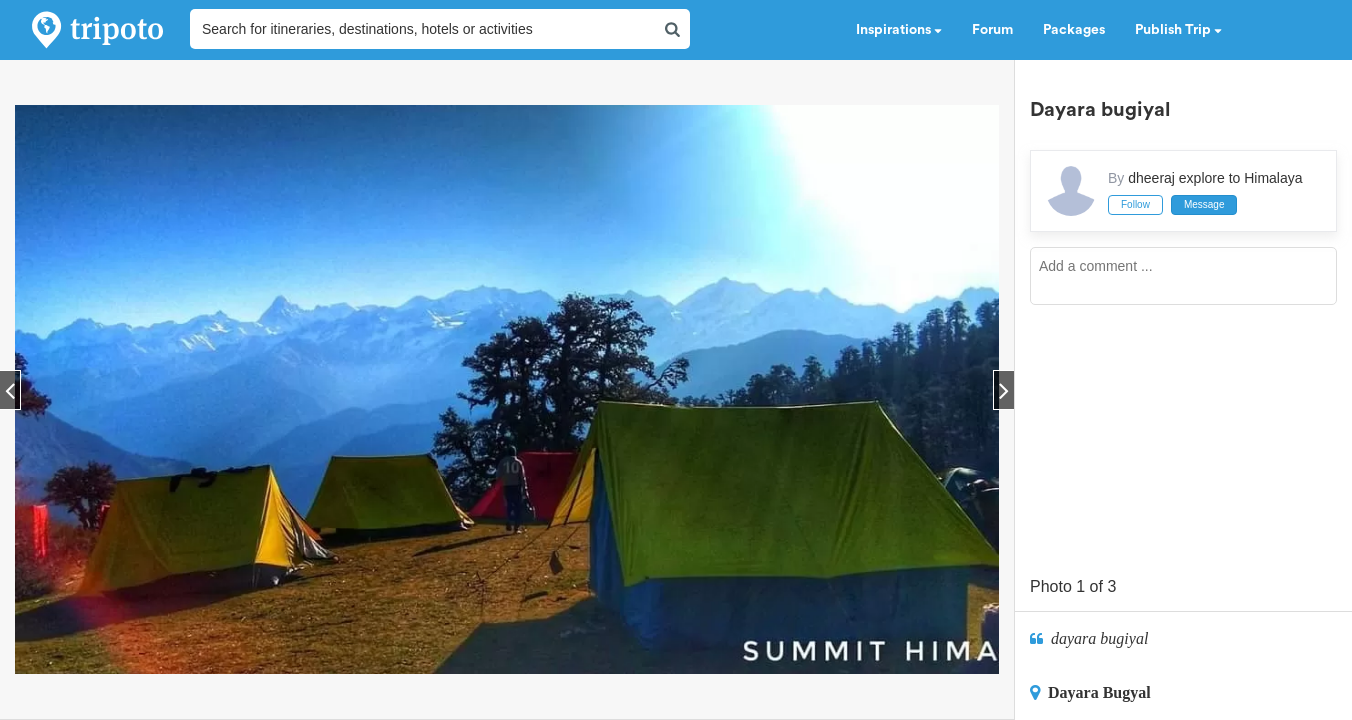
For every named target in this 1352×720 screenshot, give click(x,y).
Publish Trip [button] (1178, 30)
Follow (1135, 204)
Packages (1074, 30)
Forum (992, 30)
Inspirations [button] (899, 30)
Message (1204, 204)
